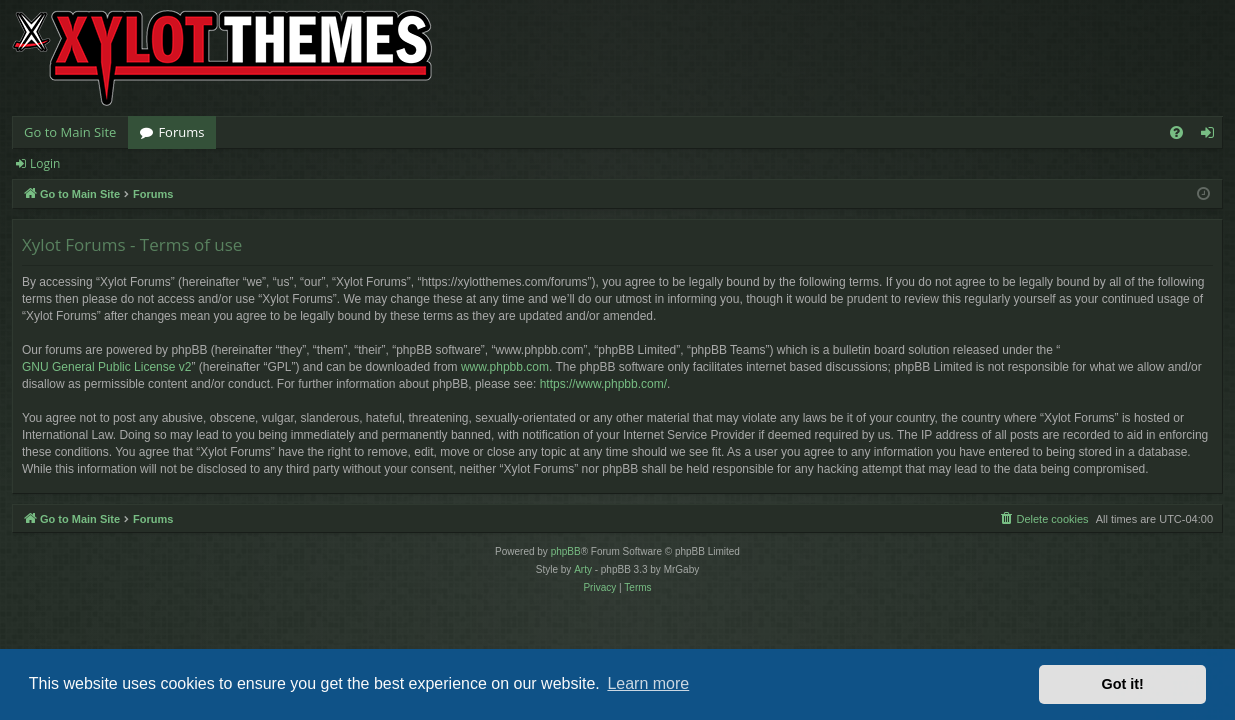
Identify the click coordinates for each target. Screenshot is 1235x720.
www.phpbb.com (505, 367)
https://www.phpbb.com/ (603, 384)
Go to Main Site (70, 132)
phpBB (566, 551)
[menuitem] (1176, 132)
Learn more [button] (648, 683)
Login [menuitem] (1211, 136)
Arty (583, 569)
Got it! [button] (1123, 684)
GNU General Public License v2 (106, 367)
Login (45, 163)
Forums (181, 132)
